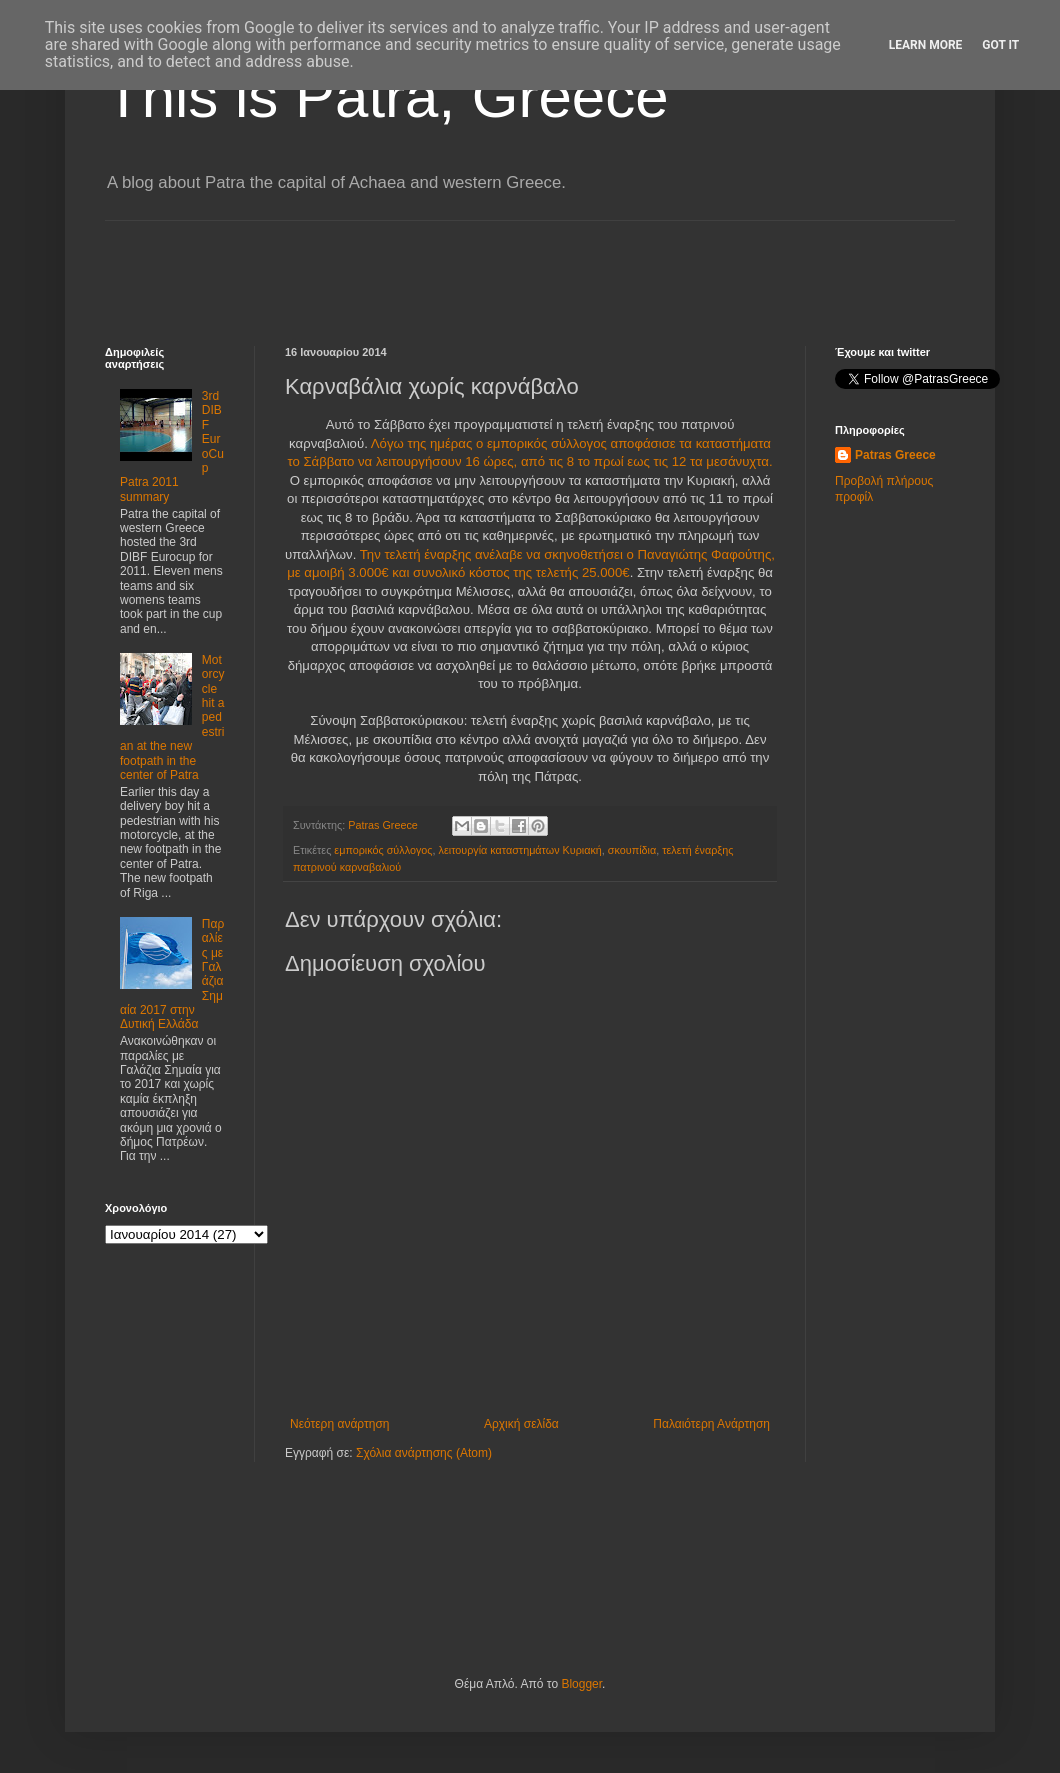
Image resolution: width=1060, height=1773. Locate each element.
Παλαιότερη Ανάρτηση (711, 1424)
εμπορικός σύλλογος (383, 850)
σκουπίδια (632, 850)
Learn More (926, 45)
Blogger (581, 1684)
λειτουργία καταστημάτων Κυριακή (520, 850)
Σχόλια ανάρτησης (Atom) (424, 1453)
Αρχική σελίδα (521, 1424)
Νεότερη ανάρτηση (339, 1424)
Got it (1000, 45)
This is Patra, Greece (387, 96)
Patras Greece (895, 455)
